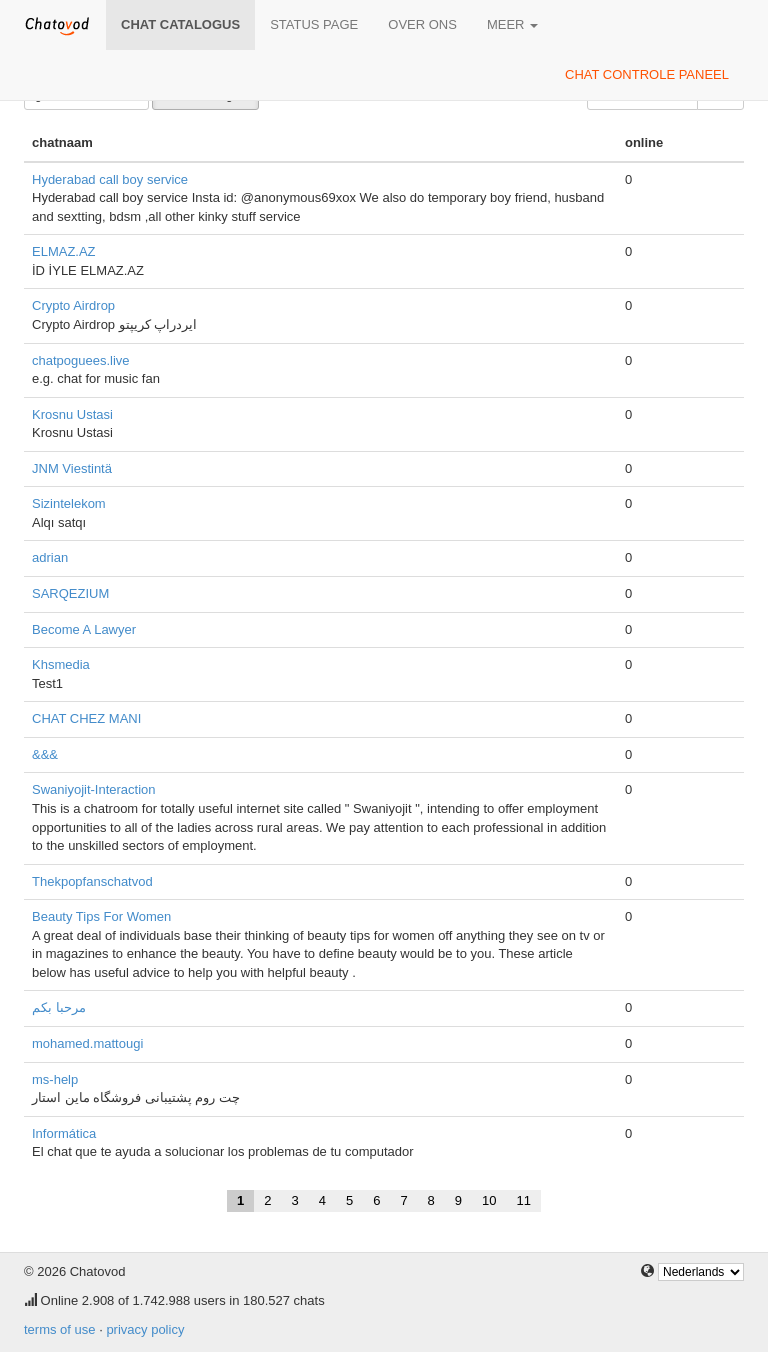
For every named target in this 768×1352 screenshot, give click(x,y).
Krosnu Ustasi (72, 414)
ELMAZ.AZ (64, 251)
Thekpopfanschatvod (92, 881)
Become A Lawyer (84, 629)
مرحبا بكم (59, 1007)
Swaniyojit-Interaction (94, 789)
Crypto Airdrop (73, 305)
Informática (64, 1133)
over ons (422, 24)
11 (524, 1200)
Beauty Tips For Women (101, 916)
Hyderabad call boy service (110, 179)
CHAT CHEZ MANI (86, 718)
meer (512, 24)
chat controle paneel (647, 74)
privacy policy (145, 1329)
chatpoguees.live (81, 360)
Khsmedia (61, 664)
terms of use (60, 1329)
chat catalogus (180, 24)
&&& (45, 754)
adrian (50, 557)
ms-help (55, 1079)
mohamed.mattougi (87, 1043)
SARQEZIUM (70, 593)
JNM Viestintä (72, 468)
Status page (314, 24)
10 (489, 1200)
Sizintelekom (69, 503)
